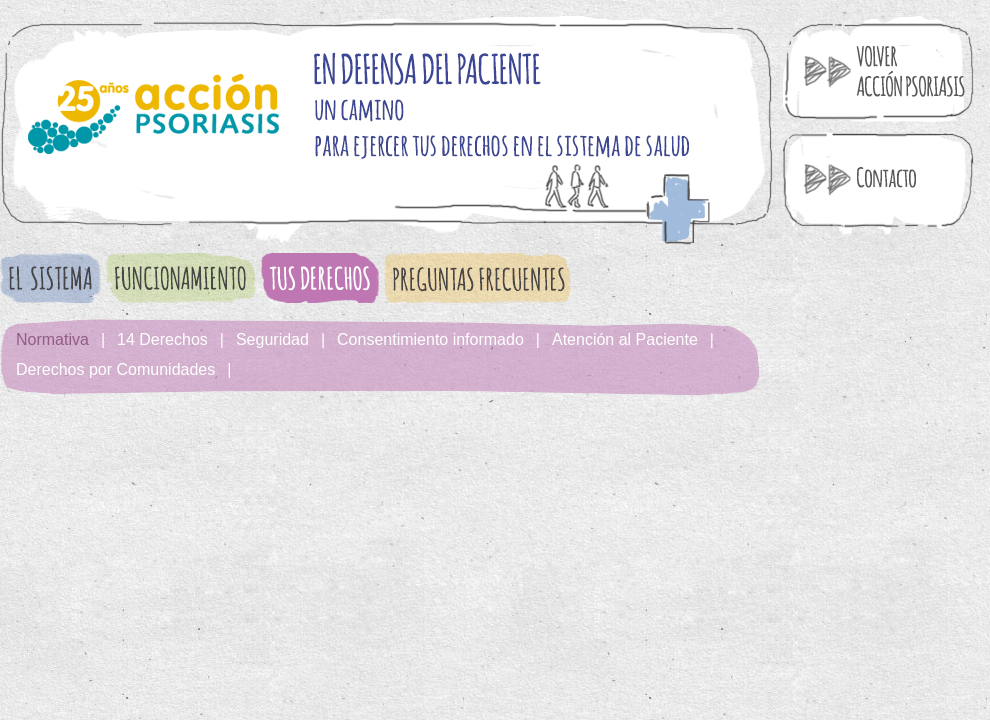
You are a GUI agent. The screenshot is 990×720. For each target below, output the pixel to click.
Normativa (52, 339)
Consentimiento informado (430, 339)
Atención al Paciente (625, 339)
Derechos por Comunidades (115, 369)
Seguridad (272, 339)
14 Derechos (162, 339)
